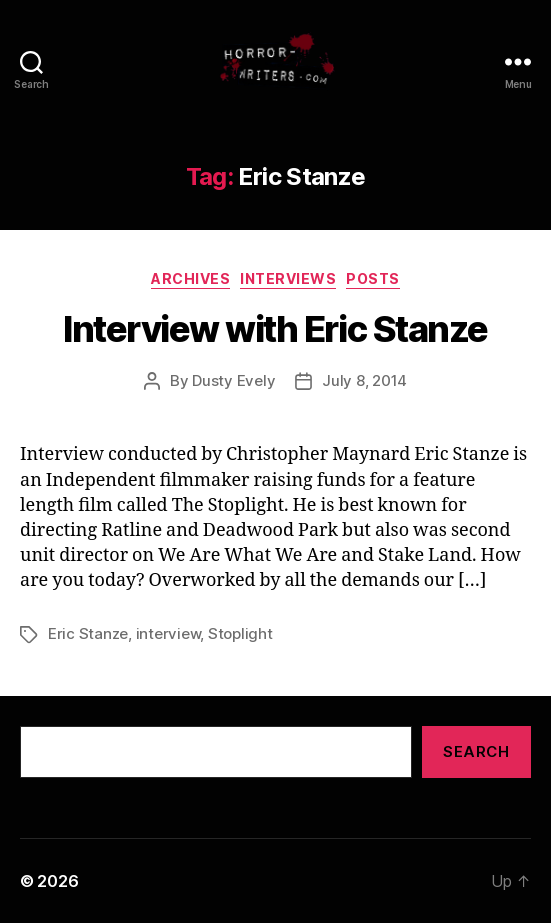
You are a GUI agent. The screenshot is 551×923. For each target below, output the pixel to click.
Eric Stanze (88, 633)
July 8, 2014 (364, 380)
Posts (373, 278)
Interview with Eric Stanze (275, 329)
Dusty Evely (233, 380)
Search (476, 751)
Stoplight (240, 633)
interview (168, 633)
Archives (190, 278)
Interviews (288, 278)
